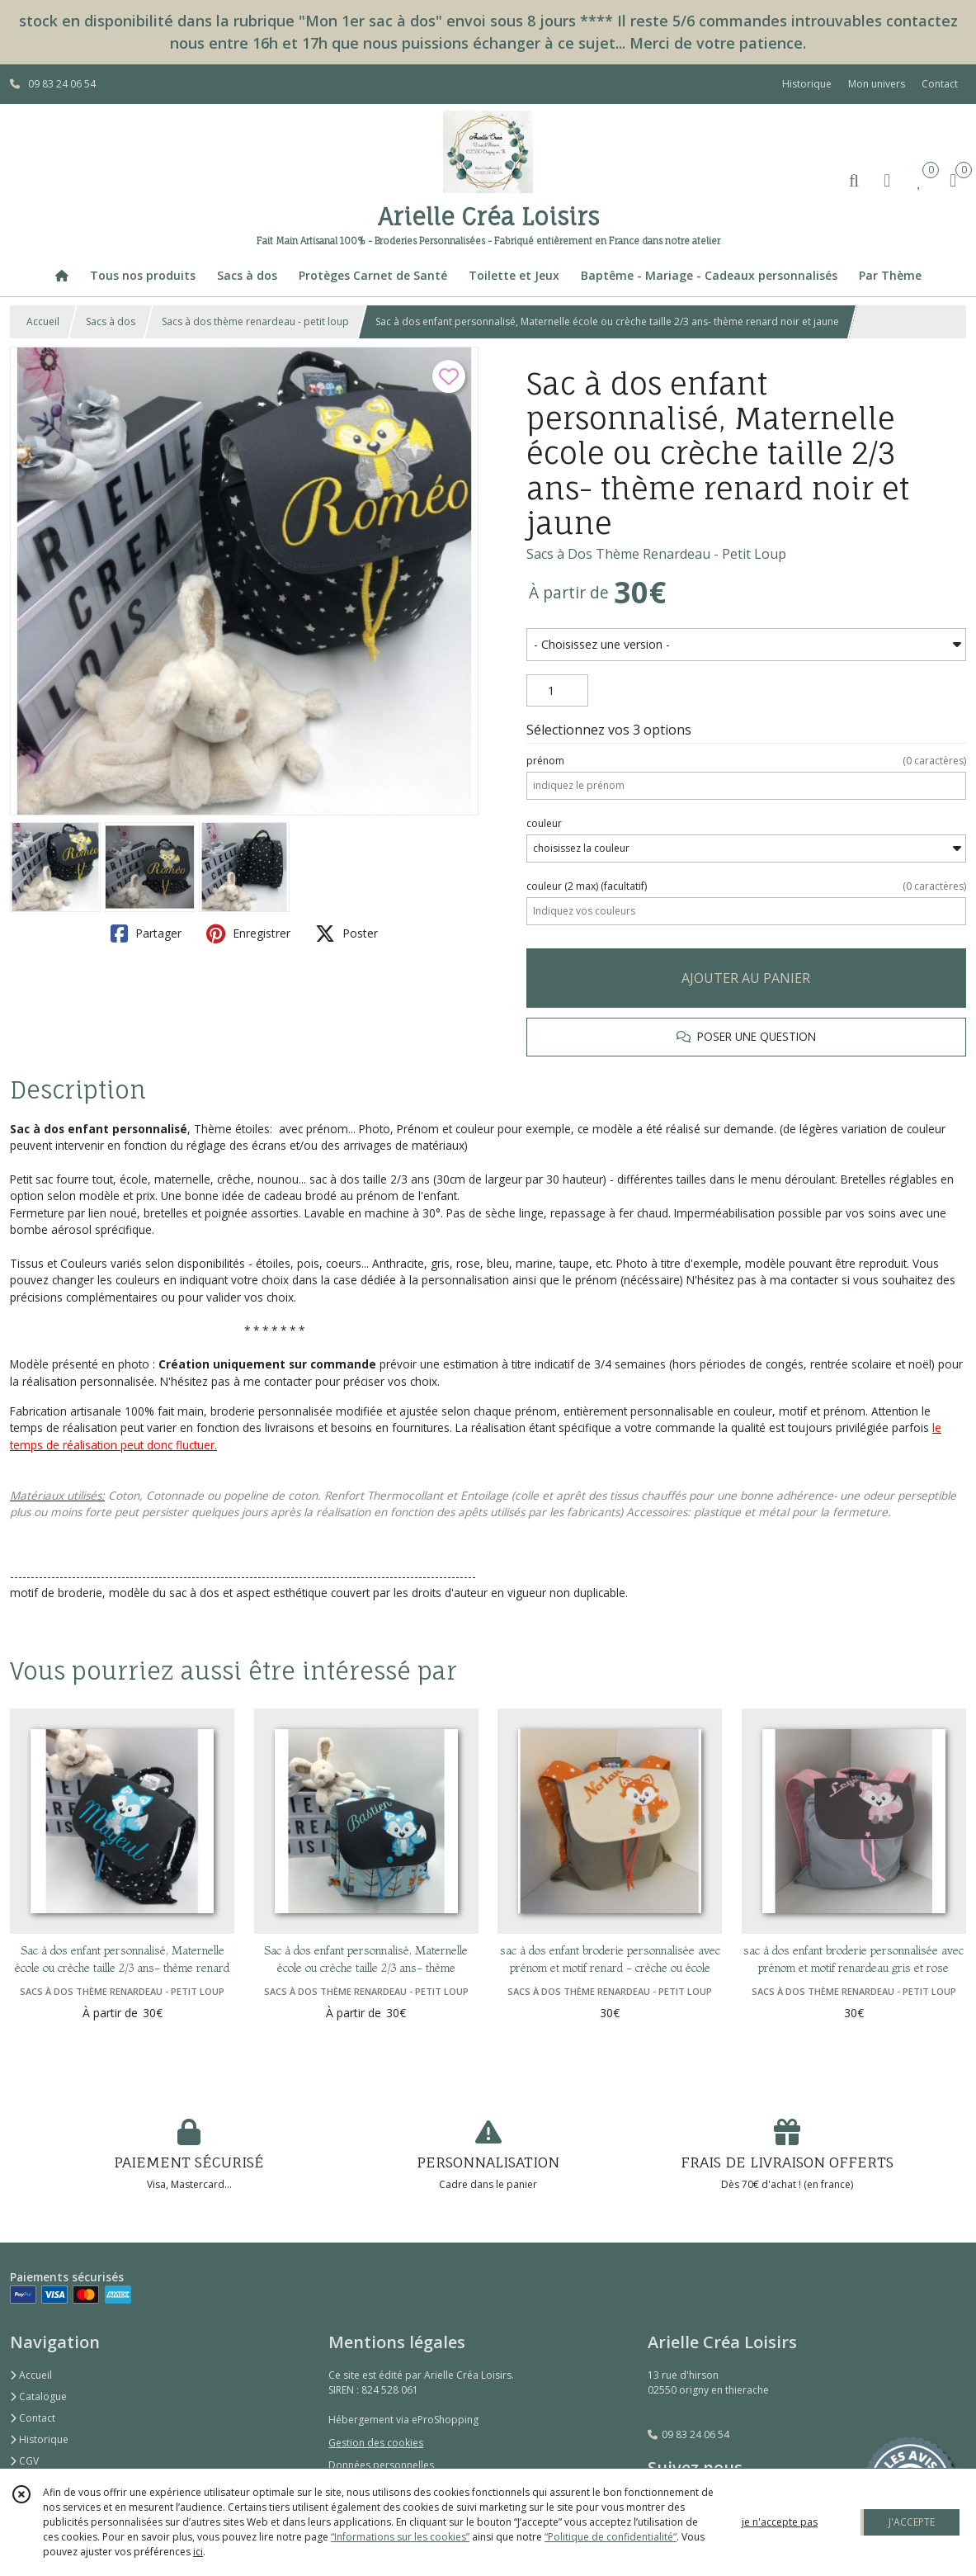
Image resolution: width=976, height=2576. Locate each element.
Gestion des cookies (375, 2443)
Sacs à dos (110, 321)
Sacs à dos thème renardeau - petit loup (255, 321)
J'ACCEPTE (912, 2522)
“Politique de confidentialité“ (611, 2537)
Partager (146, 933)
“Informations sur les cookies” (400, 2537)
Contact (940, 84)
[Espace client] (887, 179)
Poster (346, 933)
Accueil (42, 321)
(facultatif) (746, 886)
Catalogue (38, 2396)
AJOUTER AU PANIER (745, 978)
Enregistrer (248, 933)
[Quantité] (557, 690)
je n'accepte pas (780, 2522)
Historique (39, 2439)
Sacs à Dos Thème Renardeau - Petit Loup (656, 554)
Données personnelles (381, 2465)
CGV (24, 2461)
